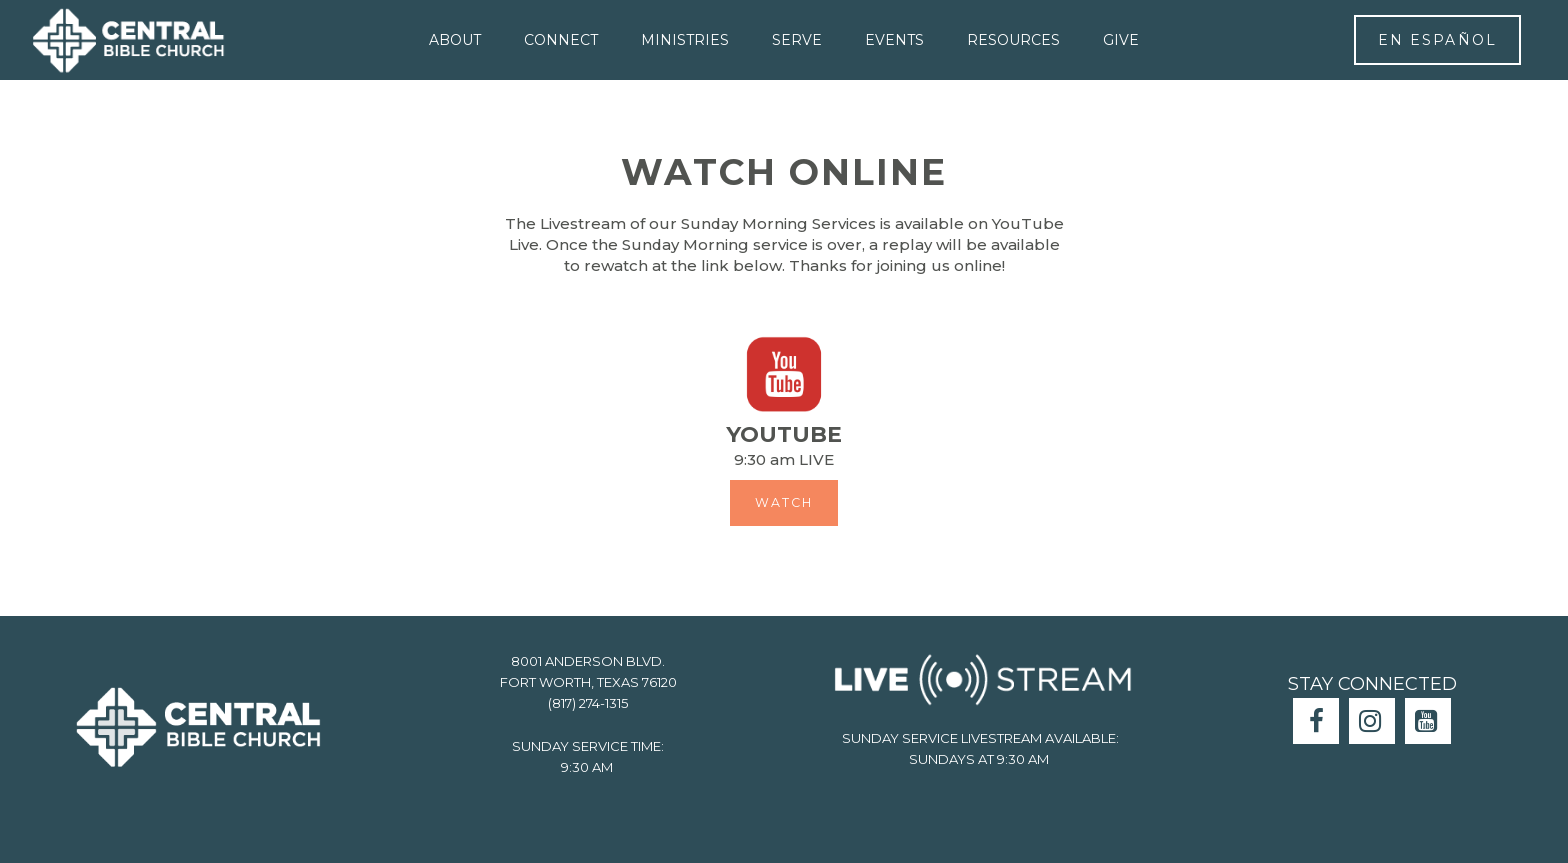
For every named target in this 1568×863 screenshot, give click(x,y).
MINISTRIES (685, 40)
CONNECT (561, 40)
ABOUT (455, 40)
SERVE (797, 40)
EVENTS (894, 40)
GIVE (1121, 40)
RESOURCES (1013, 40)
